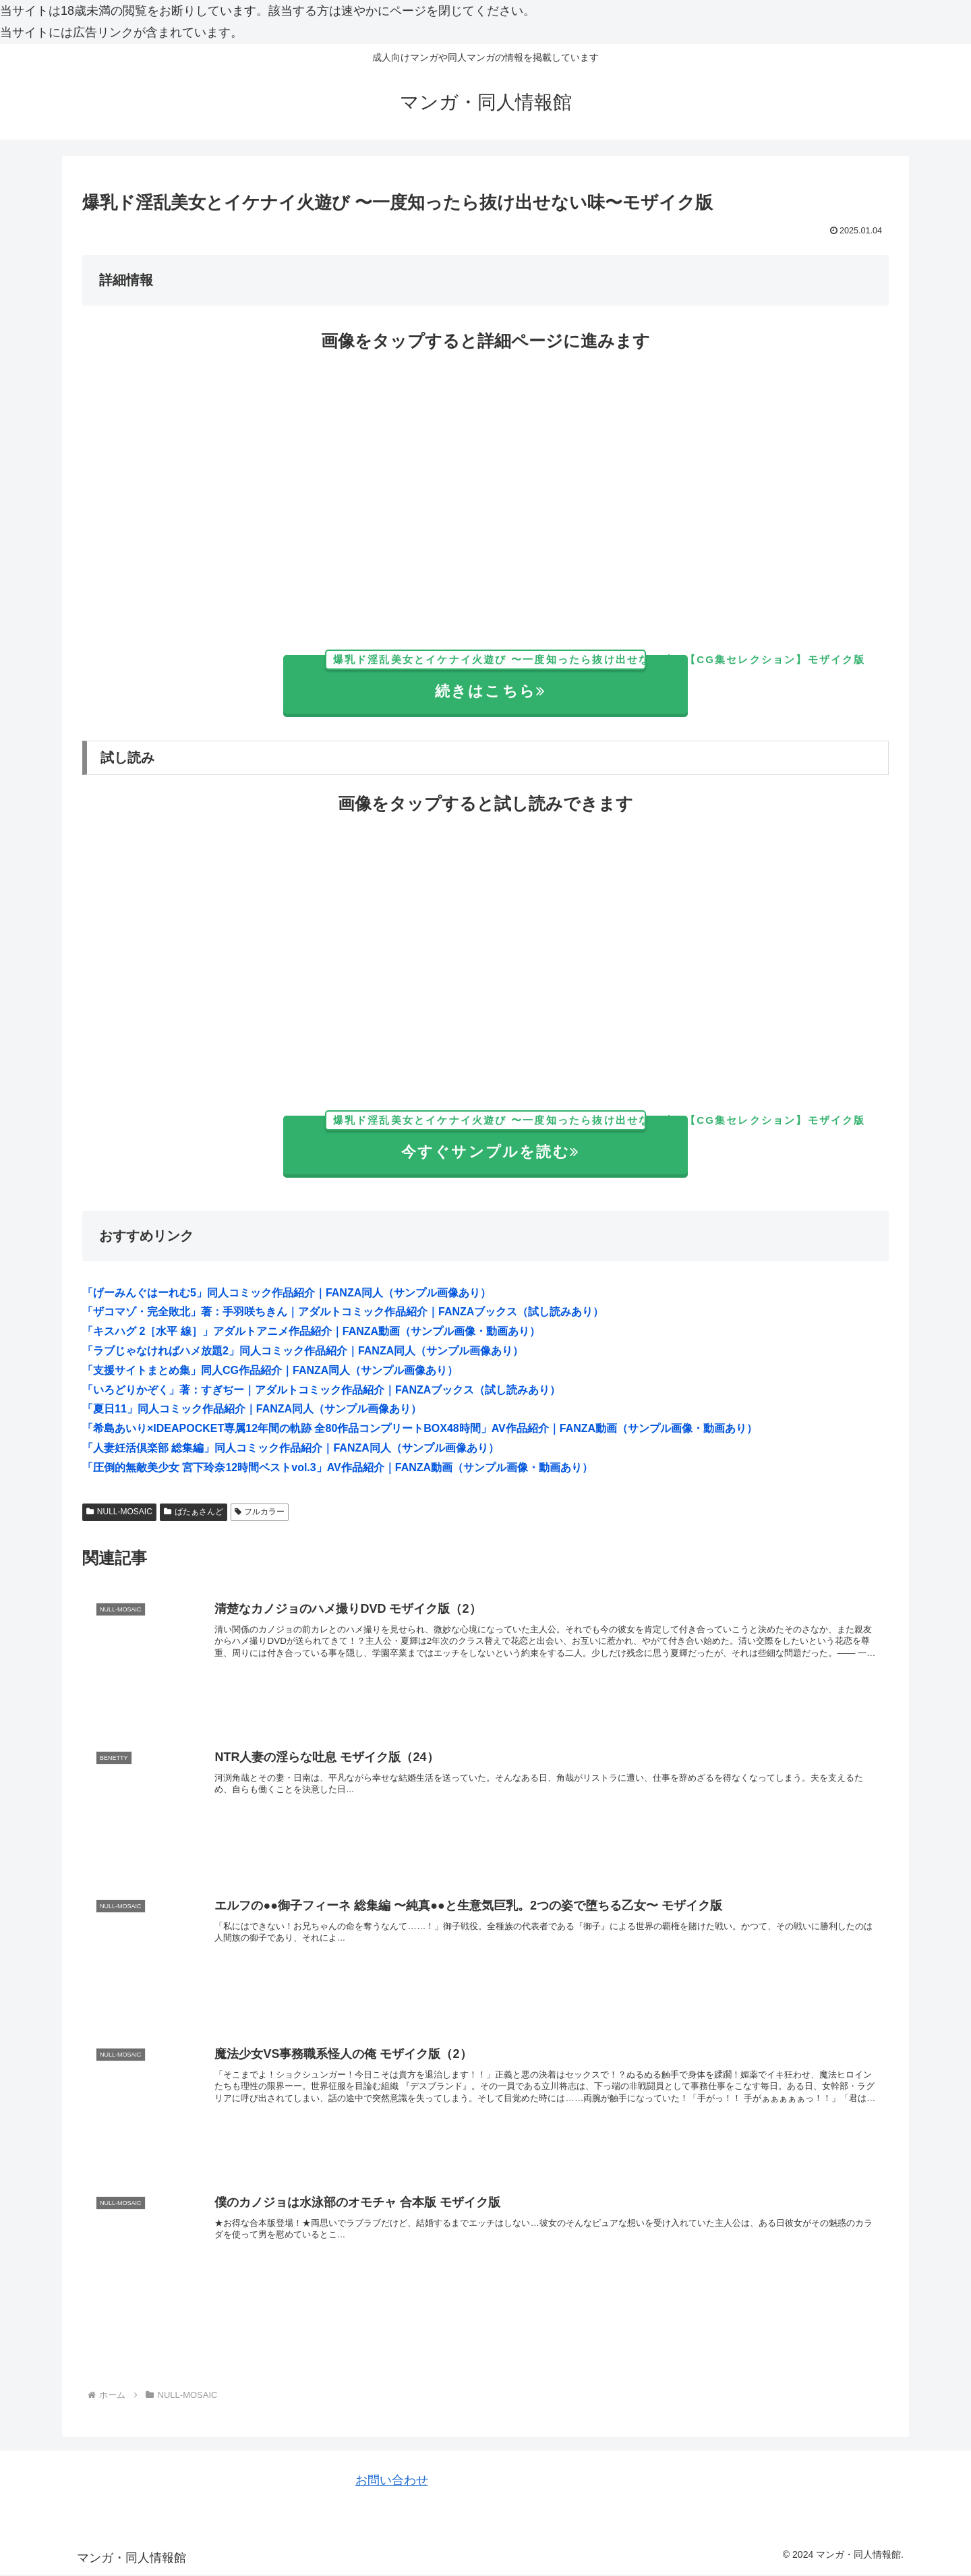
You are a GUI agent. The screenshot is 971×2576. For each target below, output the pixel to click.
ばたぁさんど (193, 1511)
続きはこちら (506, 677)
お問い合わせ (391, 2481)
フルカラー (260, 1511)
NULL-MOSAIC (119, 1511)
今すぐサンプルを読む (506, 1138)
